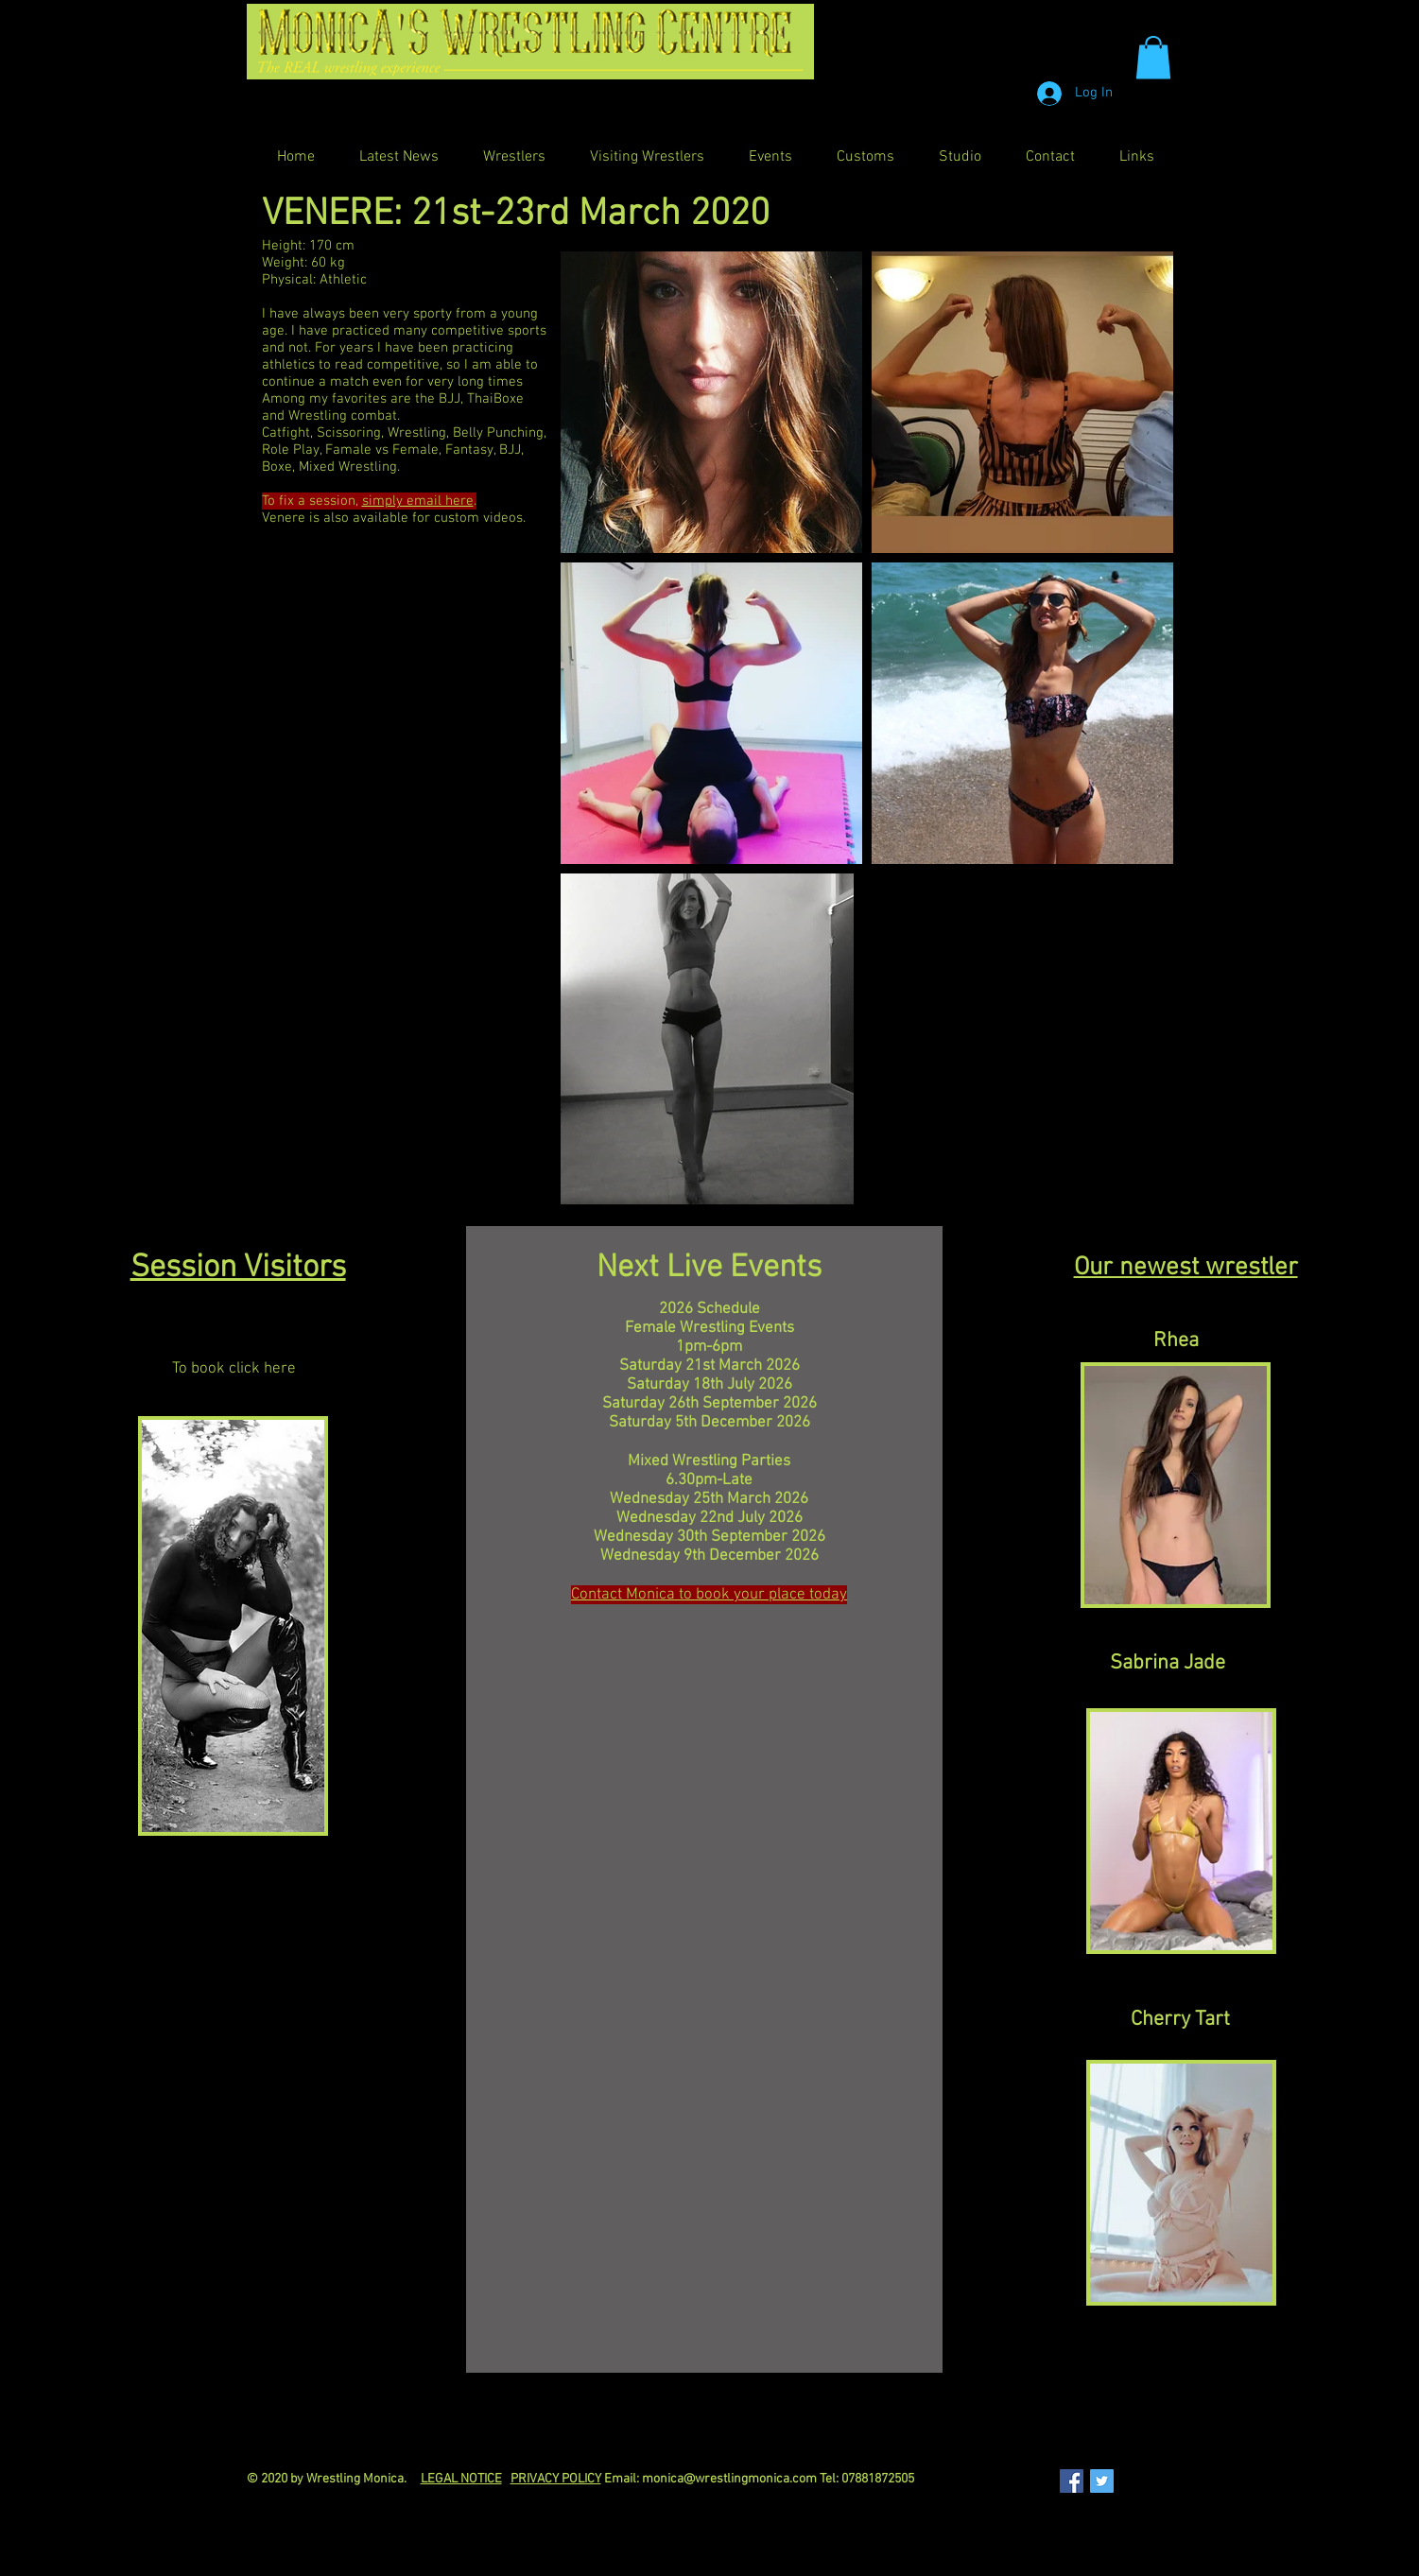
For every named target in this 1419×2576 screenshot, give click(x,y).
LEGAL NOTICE (461, 2479)
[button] (1153, 57)
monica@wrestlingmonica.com (729, 2479)
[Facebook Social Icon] (1071, 2481)
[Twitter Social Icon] (1102, 2481)
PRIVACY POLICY (555, 2479)
